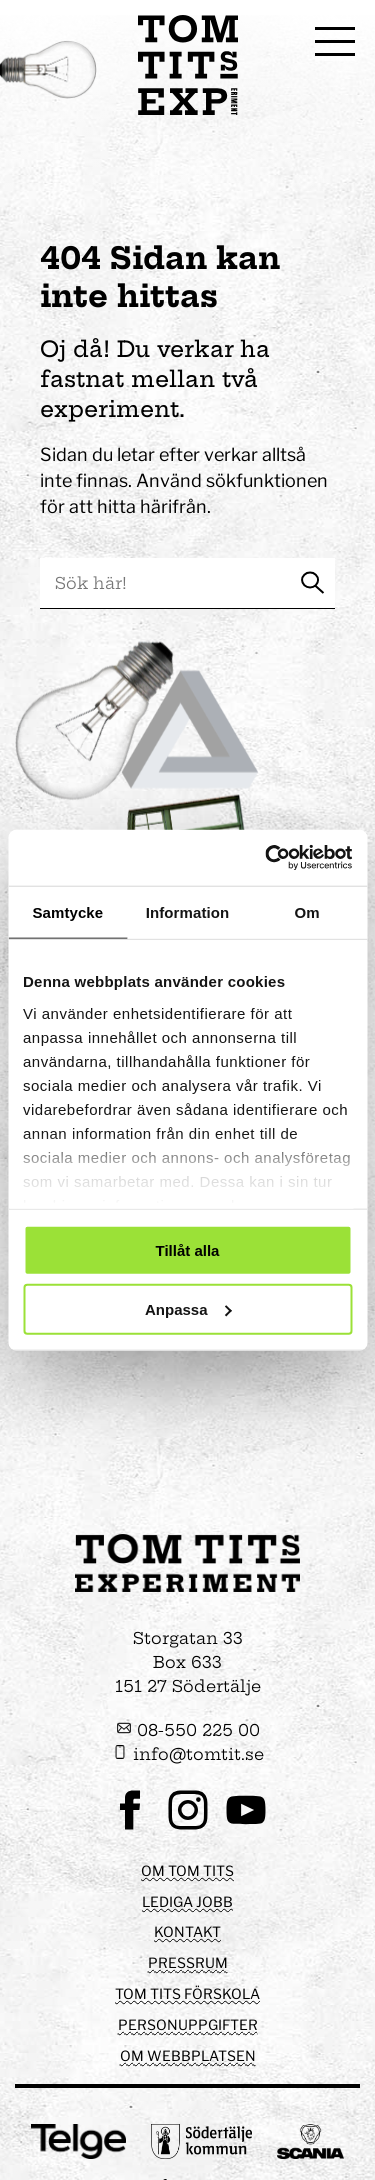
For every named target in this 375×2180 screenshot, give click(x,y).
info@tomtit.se (188, 1754)
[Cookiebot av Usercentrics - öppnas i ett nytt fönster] (267, 858)
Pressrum (188, 1962)
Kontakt (187, 1931)
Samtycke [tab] (67, 911)
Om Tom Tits (187, 1870)
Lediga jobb (187, 1901)
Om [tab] (307, 911)
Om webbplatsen (188, 2055)
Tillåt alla (188, 1250)
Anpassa (188, 1308)
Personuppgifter (188, 2024)
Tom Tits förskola (187, 1993)
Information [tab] (188, 911)
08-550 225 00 (188, 1730)
